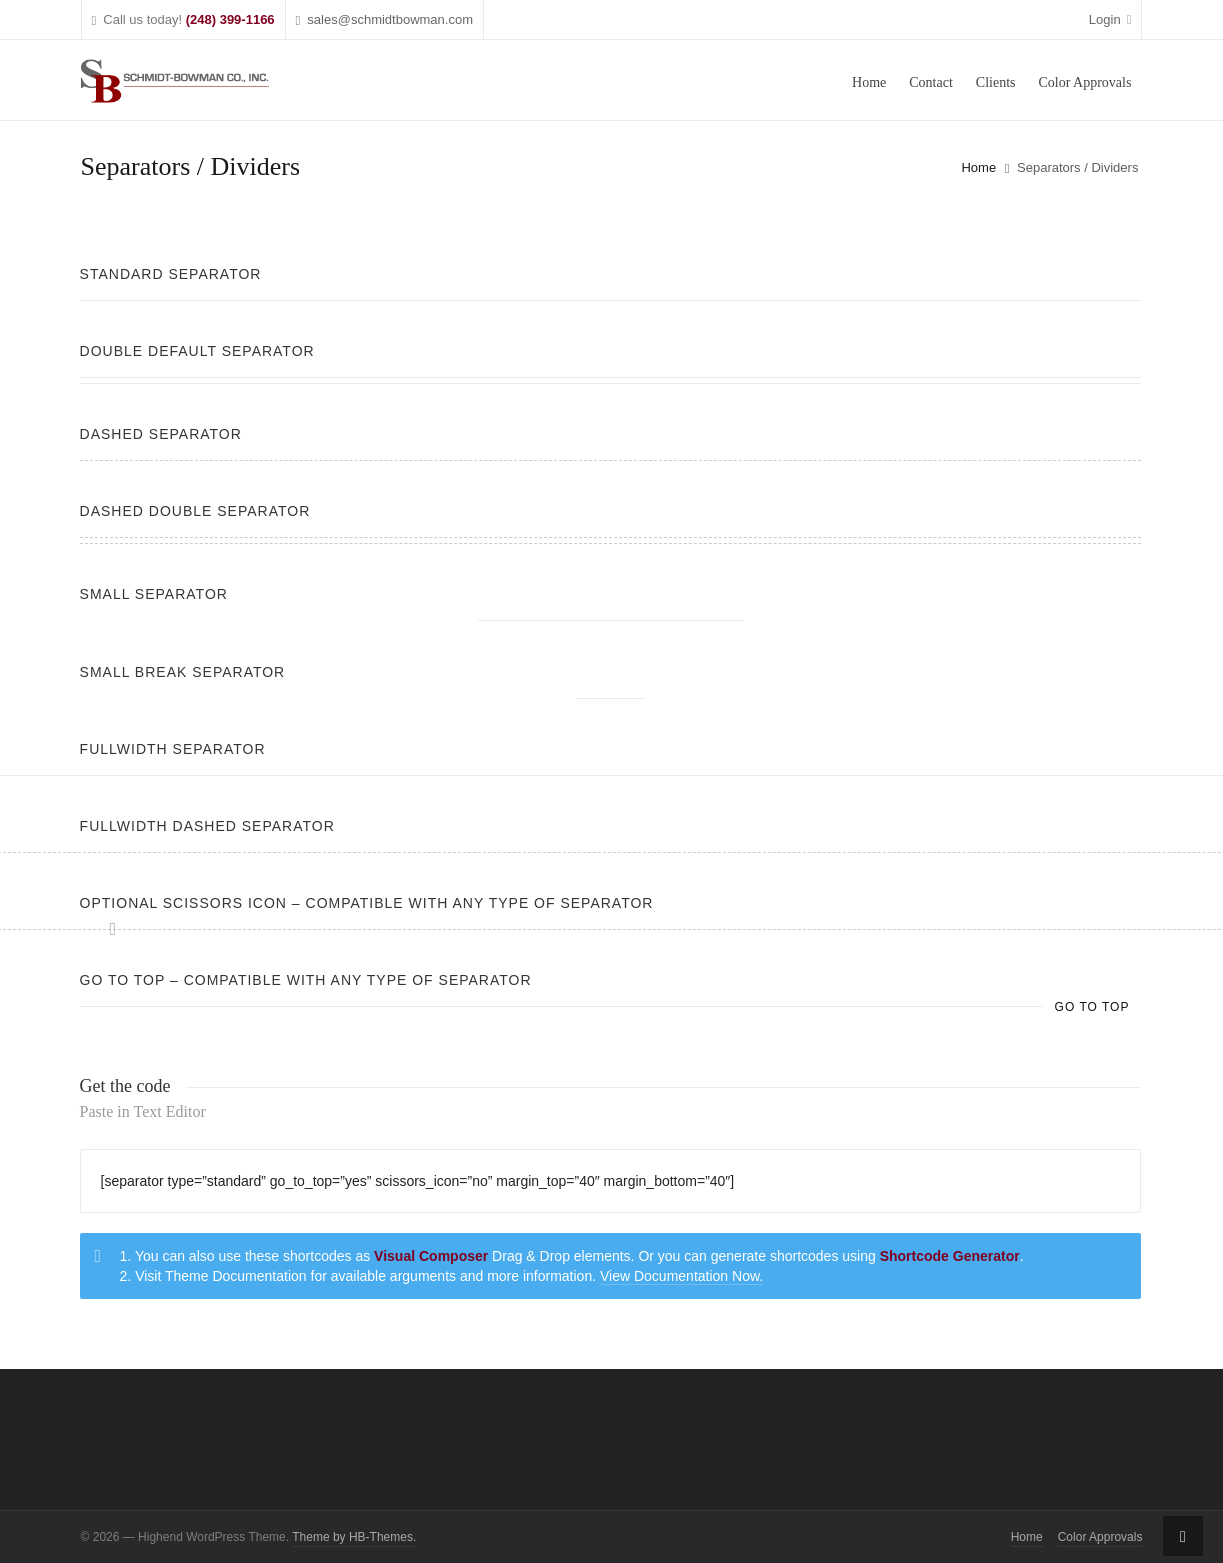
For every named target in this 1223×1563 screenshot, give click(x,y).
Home (978, 167)
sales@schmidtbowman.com (384, 20)
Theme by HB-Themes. (354, 1537)
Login (1110, 19)
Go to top (1092, 1007)
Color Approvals (1100, 1537)
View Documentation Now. (681, 1276)
